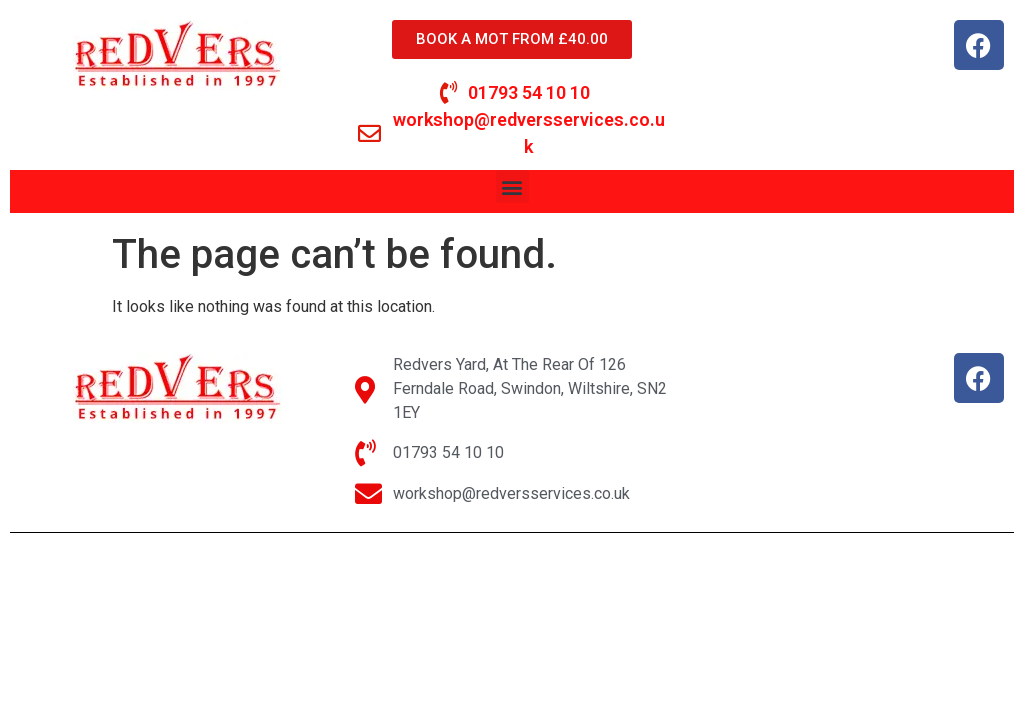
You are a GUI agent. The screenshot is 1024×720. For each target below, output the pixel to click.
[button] (512, 186)
